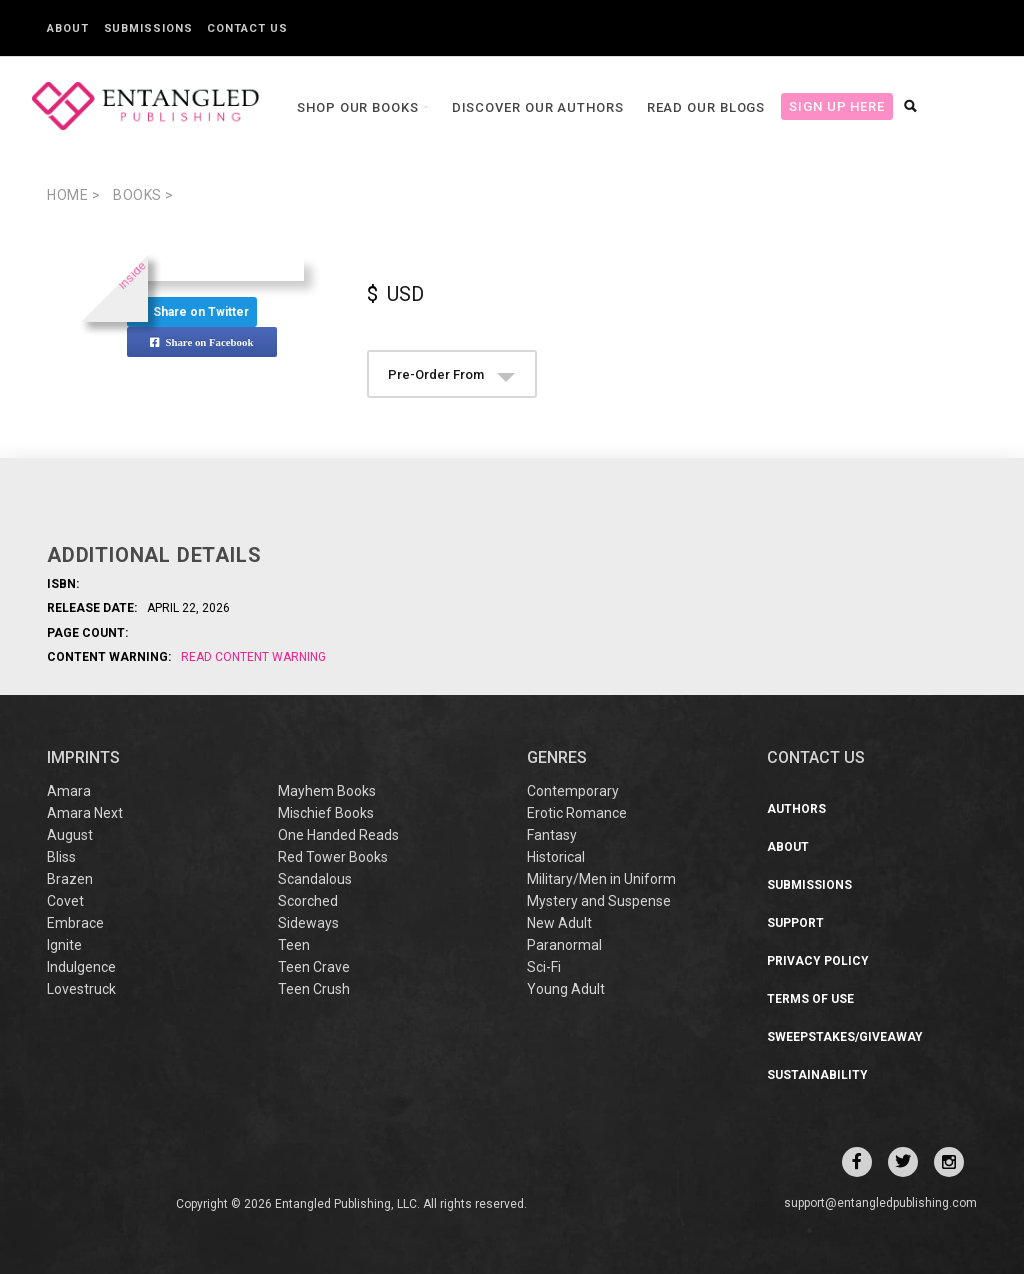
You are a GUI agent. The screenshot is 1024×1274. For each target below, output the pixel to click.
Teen (294, 945)
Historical (556, 857)
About (68, 28)
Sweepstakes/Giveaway (845, 1037)
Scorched (308, 901)
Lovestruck (81, 989)
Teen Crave (314, 967)
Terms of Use (810, 999)
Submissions (148, 28)
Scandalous (315, 879)
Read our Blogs (657, 107)
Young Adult (566, 989)
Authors (796, 809)
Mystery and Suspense (599, 901)
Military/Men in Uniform (601, 879)
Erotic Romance (577, 813)
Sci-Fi (544, 967)
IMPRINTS (83, 757)
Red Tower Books (333, 857)
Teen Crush (314, 989)
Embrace (75, 923)
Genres (557, 757)
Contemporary (573, 791)
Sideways (308, 923)
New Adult (559, 923)
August (70, 835)
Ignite (64, 945)
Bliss (61, 857)
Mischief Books (326, 813)
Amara (69, 791)
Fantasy (552, 835)
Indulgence (81, 967)
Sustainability (817, 1075)
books (143, 195)
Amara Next (85, 813)
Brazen (70, 879)
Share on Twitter (192, 312)
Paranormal (564, 945)
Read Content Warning (253, 657)
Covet (65, 901)
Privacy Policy (818, 961)
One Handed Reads (338, 835)
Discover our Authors (489, 107)
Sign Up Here (788, 106)
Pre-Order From (451, 374)
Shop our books (311, 107)
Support (795, 923)
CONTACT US (816, 757)
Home (73, 195)
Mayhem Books (327, 791)
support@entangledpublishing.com (880, 1203)
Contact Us (247, 28)
